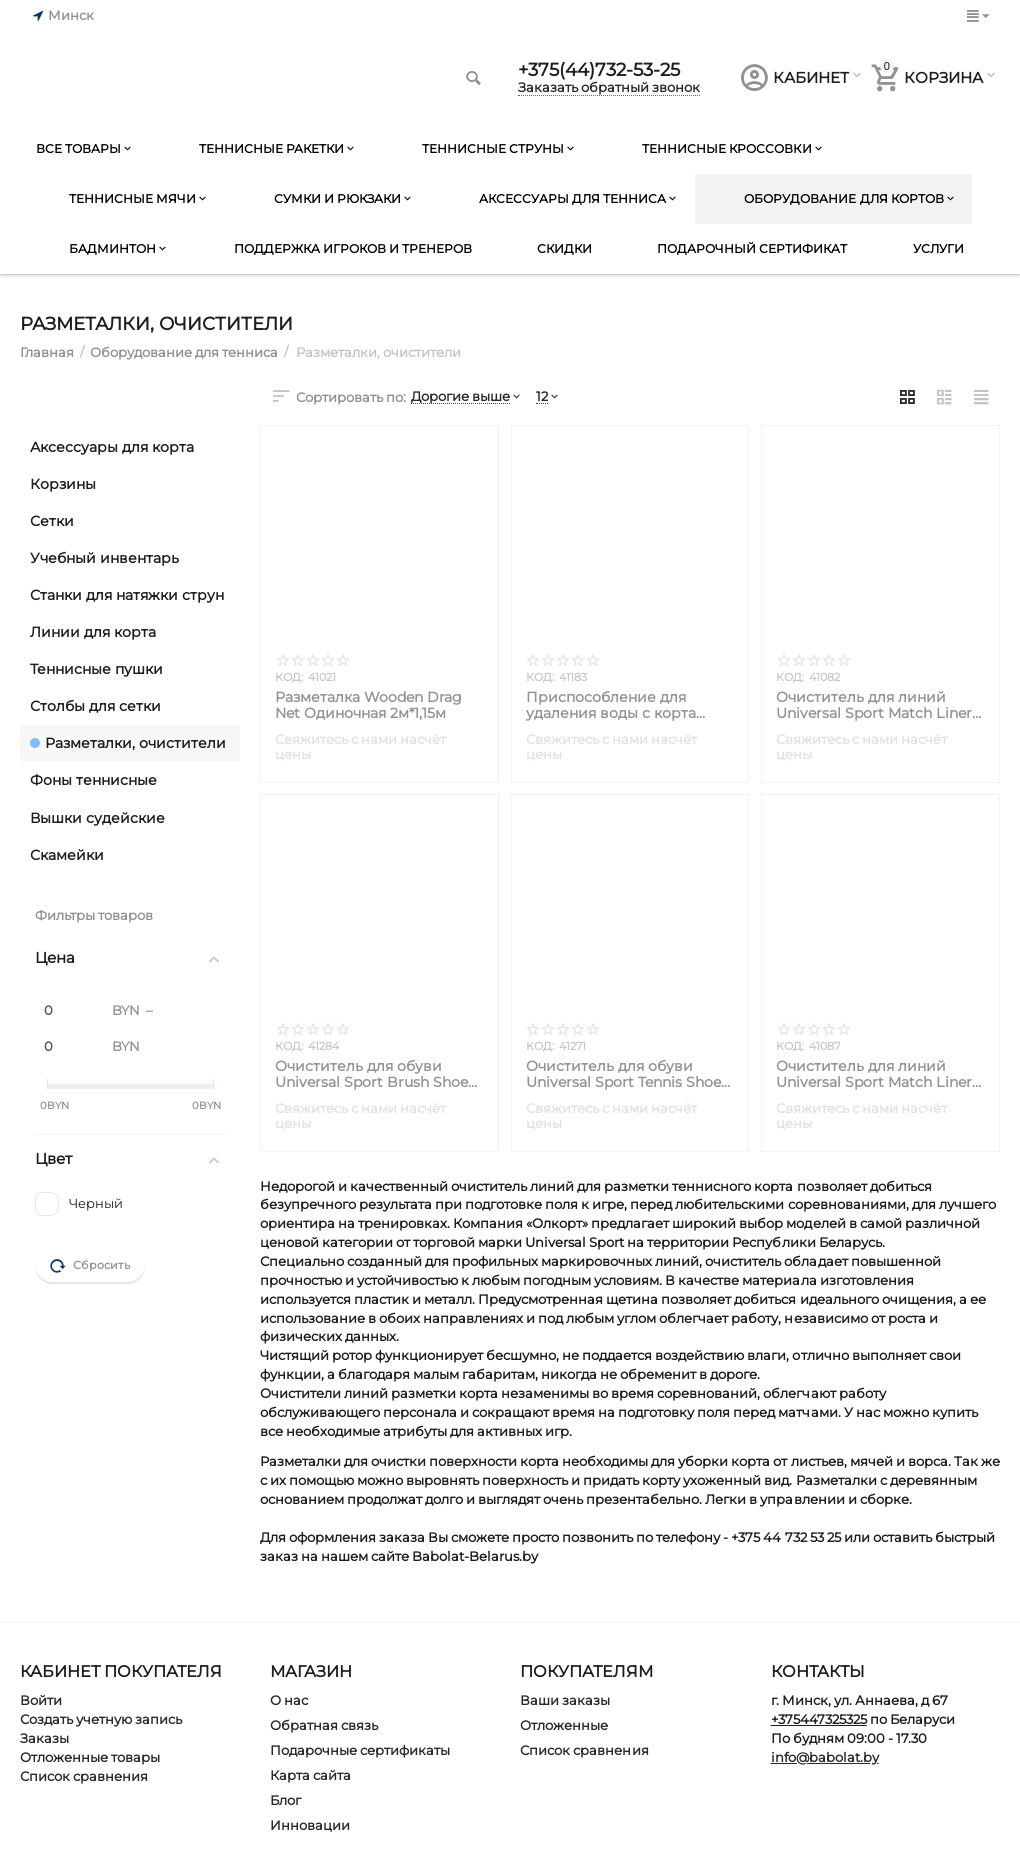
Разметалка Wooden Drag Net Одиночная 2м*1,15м (368, 705)
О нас (289, 1700)
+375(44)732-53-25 (599, 70)
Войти (41, 1700)
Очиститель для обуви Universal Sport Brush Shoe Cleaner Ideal (371, 1074)
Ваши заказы (565, 1700)
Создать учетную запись (101, 1719)
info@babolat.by (825, 1757)
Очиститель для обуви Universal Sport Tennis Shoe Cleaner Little (623, 1074)
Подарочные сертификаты (360, 1750)
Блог (285, 1800)
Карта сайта (310, 1775)
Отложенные (564, 1725)
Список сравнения (84, 1776)
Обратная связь (324, 1725)
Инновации (310, 1825)
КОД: (289, 677)
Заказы (44, 1738)
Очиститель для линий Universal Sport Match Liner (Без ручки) (873, 705)
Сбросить (90, 1266)
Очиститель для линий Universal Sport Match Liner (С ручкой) (873, 1074)
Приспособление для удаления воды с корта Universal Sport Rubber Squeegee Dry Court (611, 705)
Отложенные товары (90, 1757)
